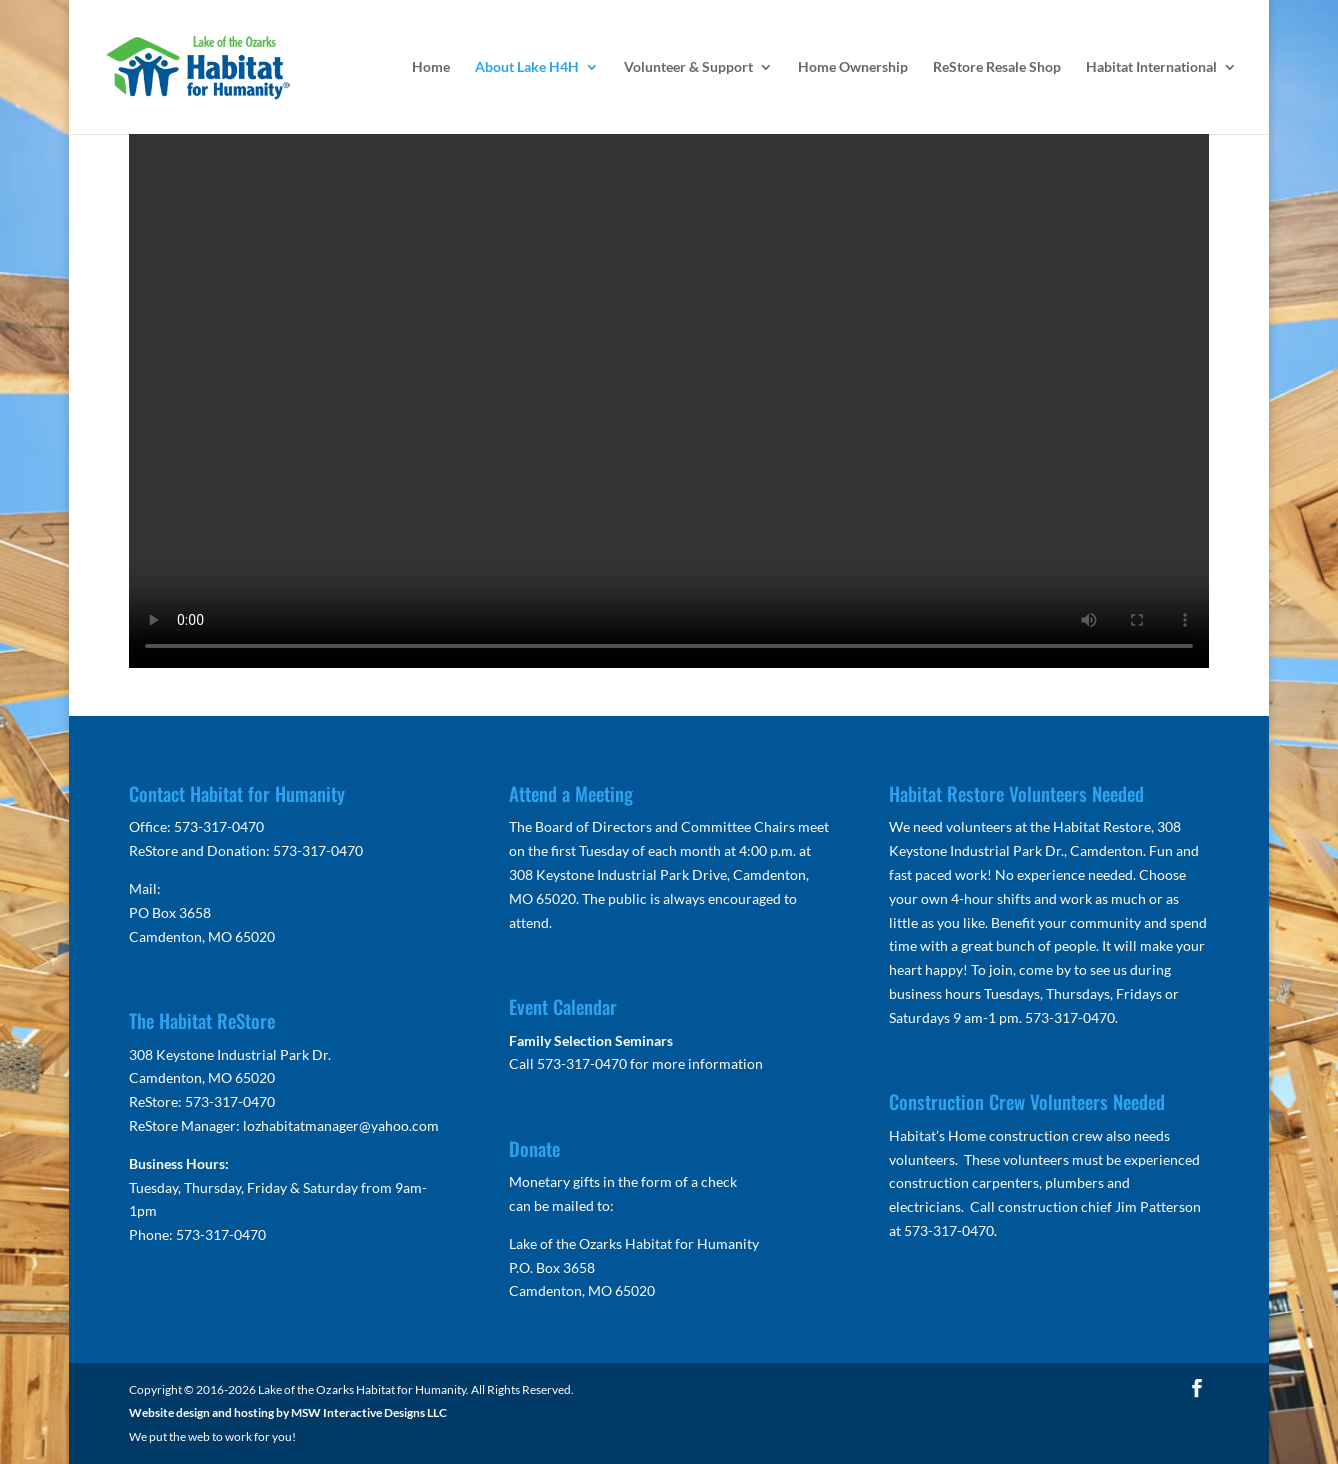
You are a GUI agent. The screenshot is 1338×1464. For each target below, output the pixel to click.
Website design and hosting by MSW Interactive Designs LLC (288, 1412)
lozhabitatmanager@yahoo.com (341, 1125)
